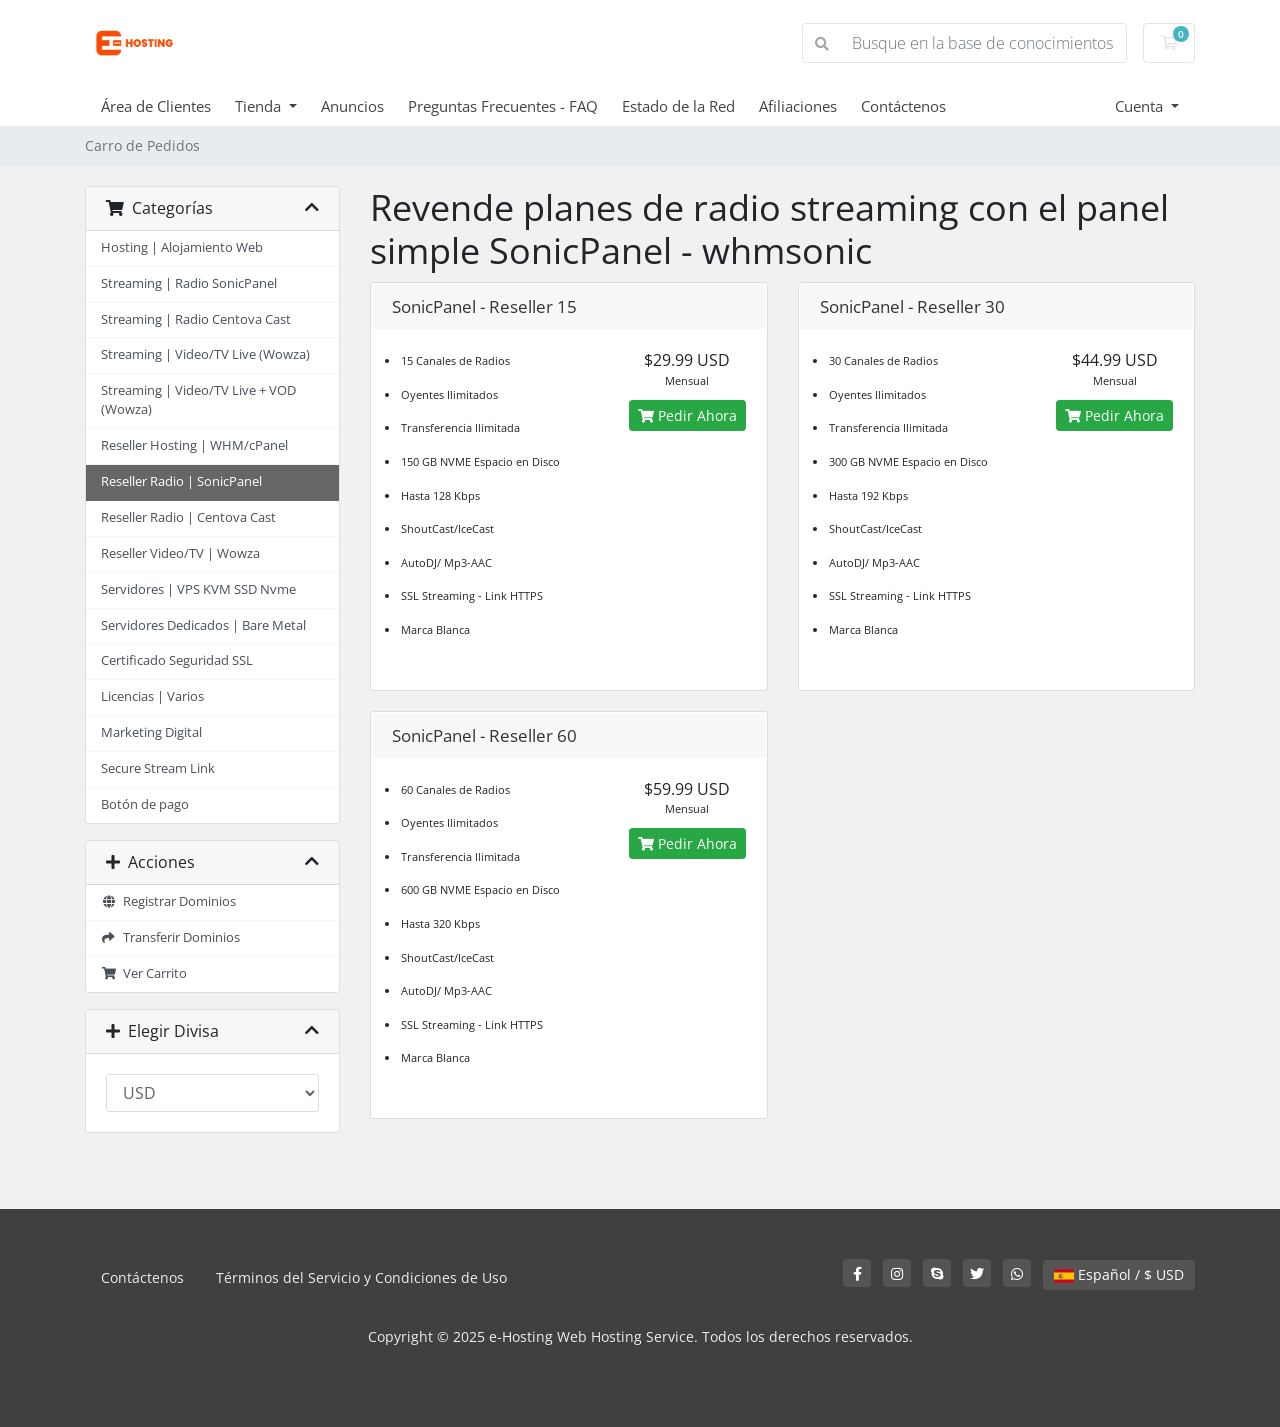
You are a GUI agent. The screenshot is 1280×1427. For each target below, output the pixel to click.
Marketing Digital (151, 732)
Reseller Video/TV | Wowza (180, 553)
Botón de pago (145, 804)
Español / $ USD (1119, 1274)
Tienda (260, 106)
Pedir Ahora (687, 415)
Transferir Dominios (170, 937)
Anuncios (352, 106)
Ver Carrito (144, 973)
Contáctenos (903, 106)
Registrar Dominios (168, 901)
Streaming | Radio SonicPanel (189, 283)
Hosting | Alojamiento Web (182, 247)
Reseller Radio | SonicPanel (181, 481)
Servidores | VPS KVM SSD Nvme (198, 589)
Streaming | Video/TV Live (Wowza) (205, 354)
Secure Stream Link (158, 768)
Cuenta (1141, 106)
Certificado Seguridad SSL (177, 660)
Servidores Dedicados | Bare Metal (203, 625)
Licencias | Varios (152, 696)
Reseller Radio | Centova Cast (188, 517)
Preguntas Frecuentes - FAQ (503, 106)
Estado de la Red (678, 106)
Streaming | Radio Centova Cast (196, 319)
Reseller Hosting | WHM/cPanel (194, 445)
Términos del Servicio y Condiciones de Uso (361, 1277)
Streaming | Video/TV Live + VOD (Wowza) (198, 400)
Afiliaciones (798, 106)
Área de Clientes (156, 106)
